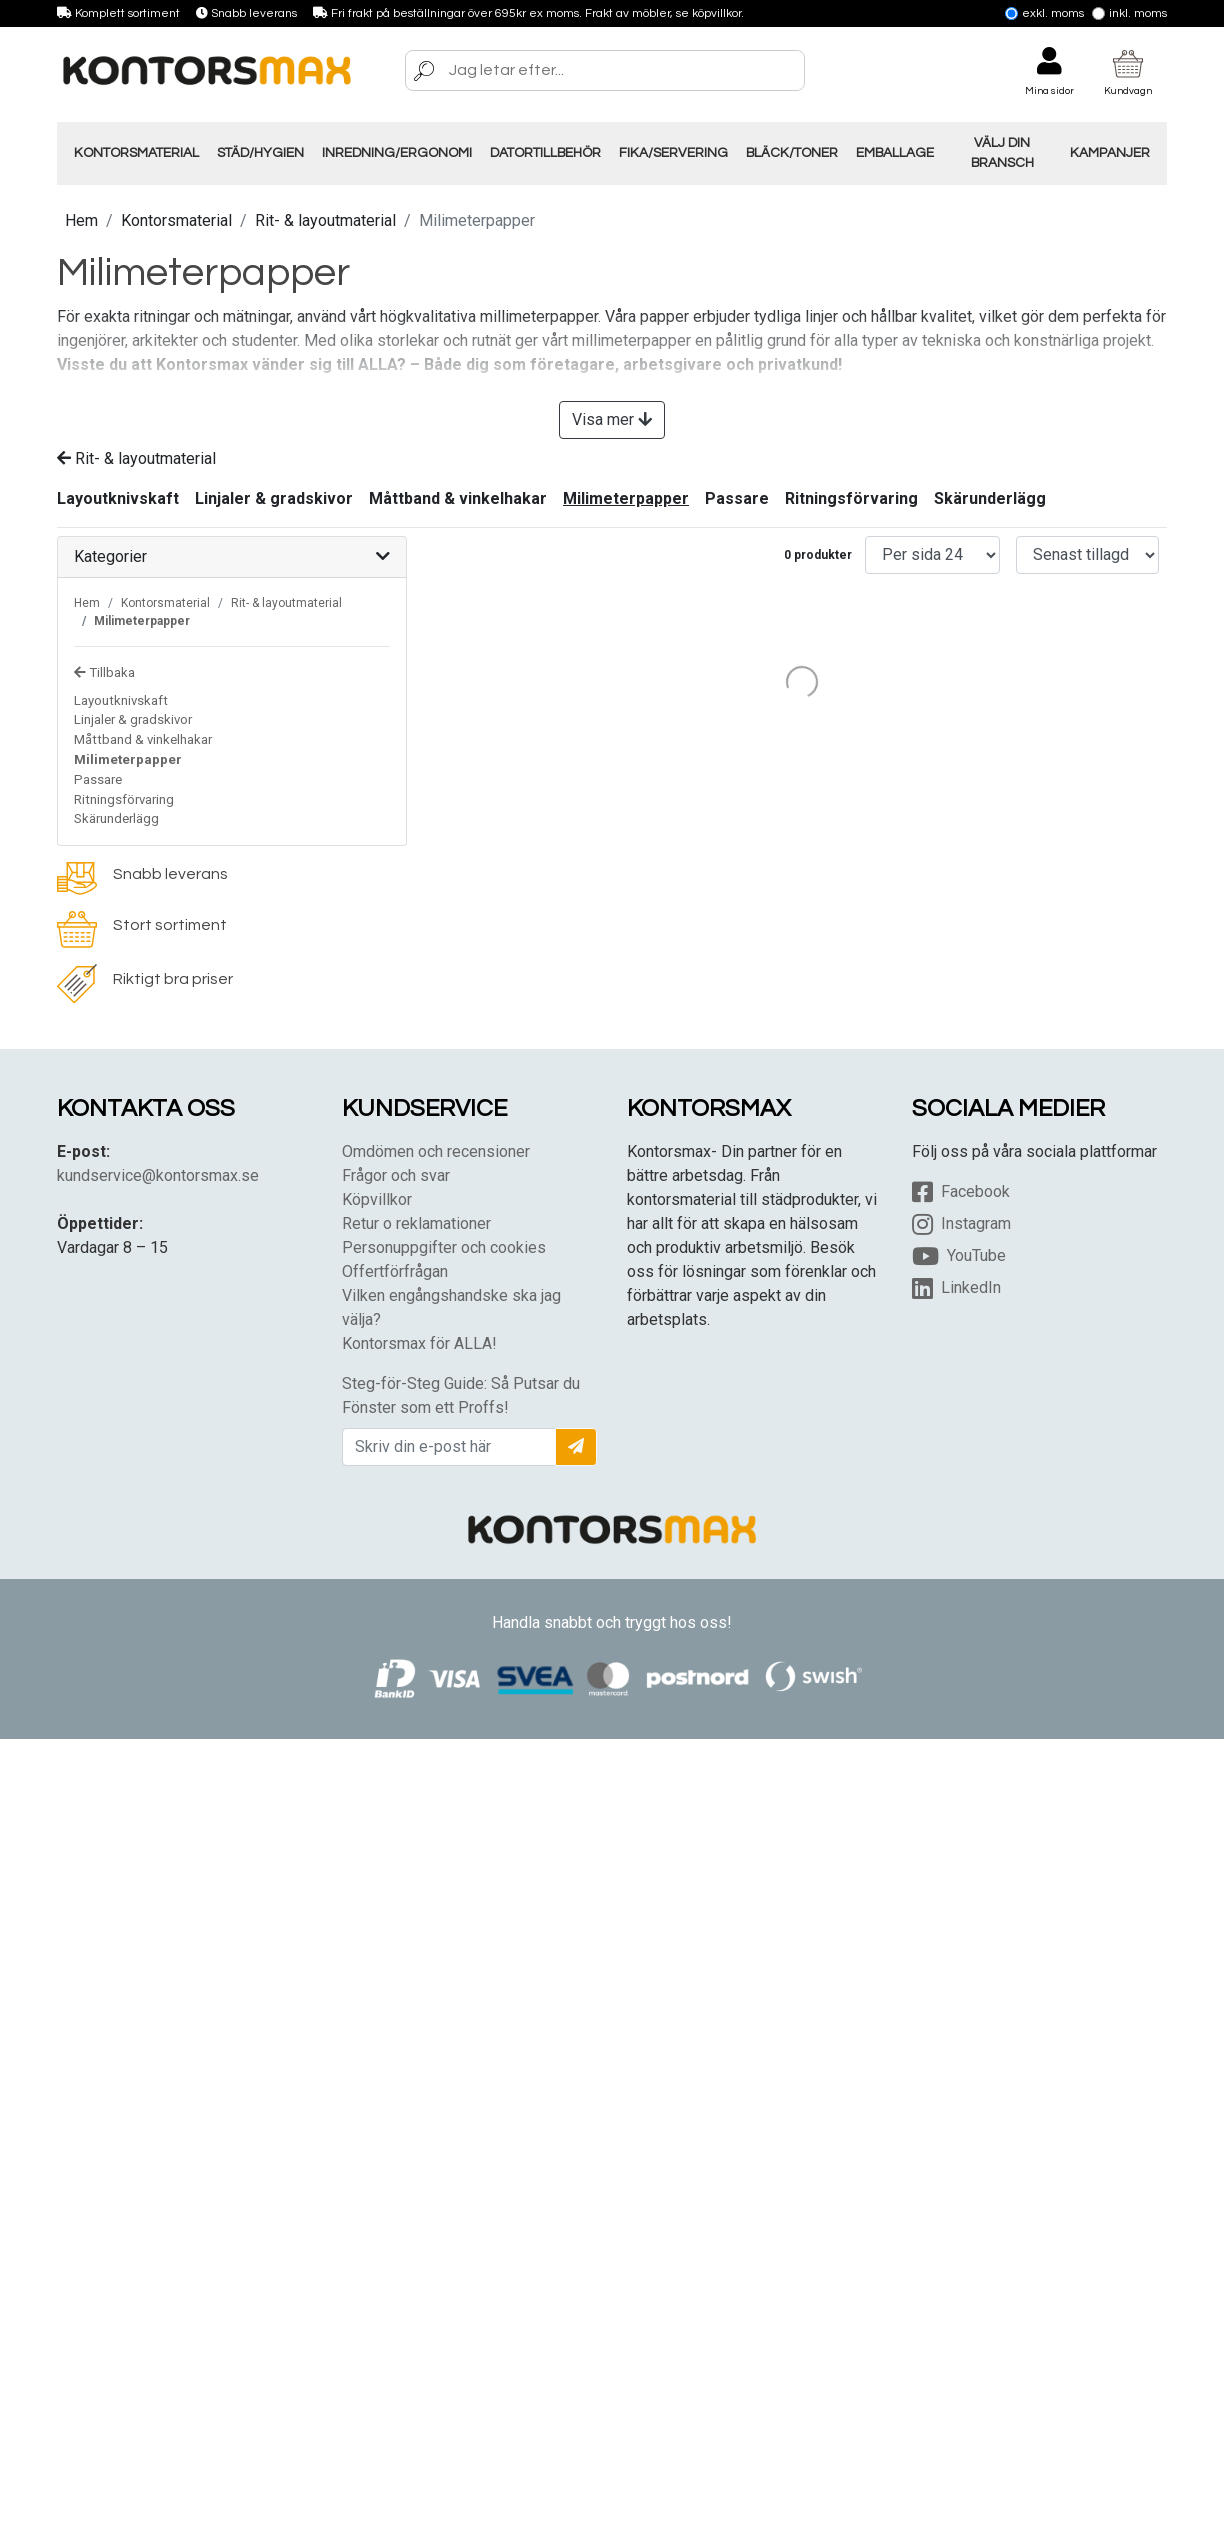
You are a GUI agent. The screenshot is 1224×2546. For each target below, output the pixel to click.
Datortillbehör (545, 153)
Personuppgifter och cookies (444, 1247)
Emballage (895, 153)
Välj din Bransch (1002, 153)
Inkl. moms (1129, 13)
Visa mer (612, 419)
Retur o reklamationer (416, 1223)
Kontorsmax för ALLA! (419, 1343)
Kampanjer (1110, 153)
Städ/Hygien (260, 153)
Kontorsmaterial (136, 153)
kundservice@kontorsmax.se (158, 1175)
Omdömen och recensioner (436, 1151)
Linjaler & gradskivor (274, 498)
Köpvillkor (377, 1199)
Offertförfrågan (395, 1271)
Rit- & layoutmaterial (325, 220)
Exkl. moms (1044, 13)
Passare (737, 498)
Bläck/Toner (792, 153)
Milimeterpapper (626, 498)
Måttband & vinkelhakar (458, 498)
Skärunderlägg (990, 498)
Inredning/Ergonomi (397, 153)
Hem (81, 220)
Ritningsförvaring (851, 498)
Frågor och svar (396, 1175)
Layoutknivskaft (118, 498)
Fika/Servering (673, 153)
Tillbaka (104, 672)
